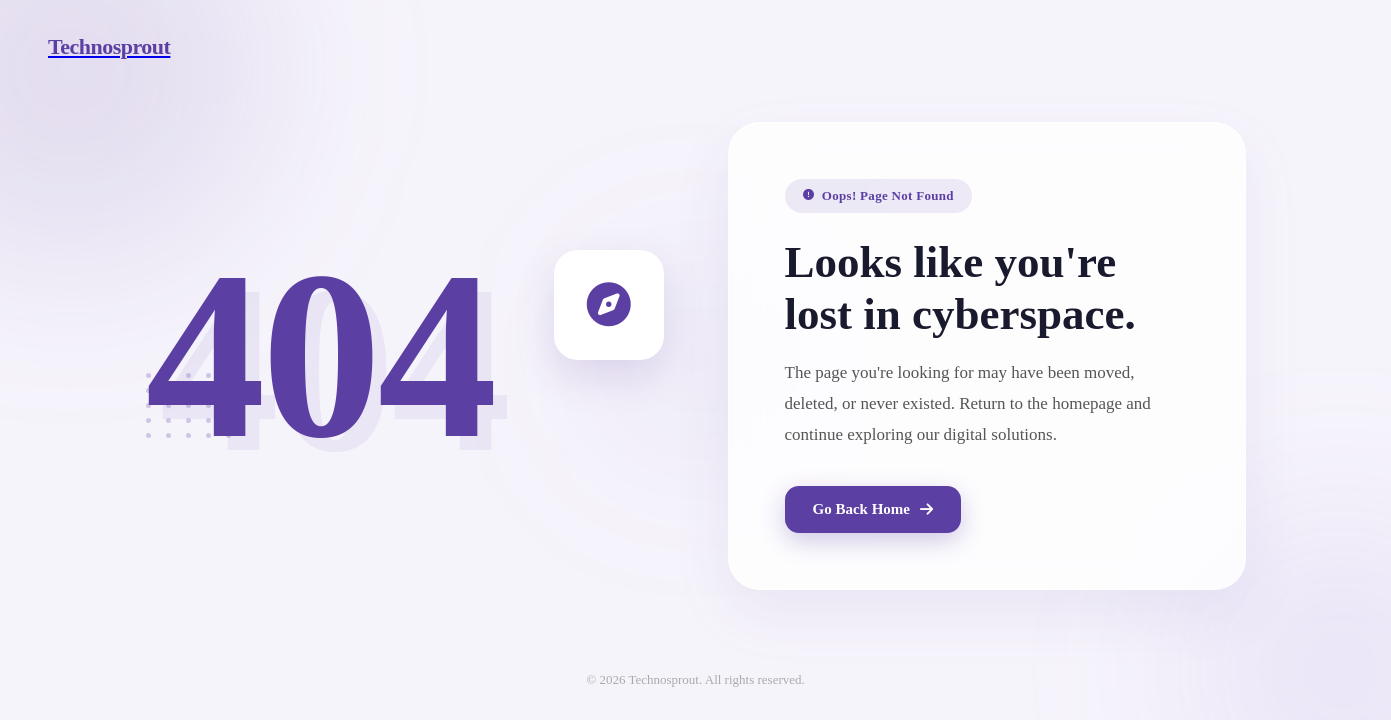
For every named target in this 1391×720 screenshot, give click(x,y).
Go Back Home (873, 509)
